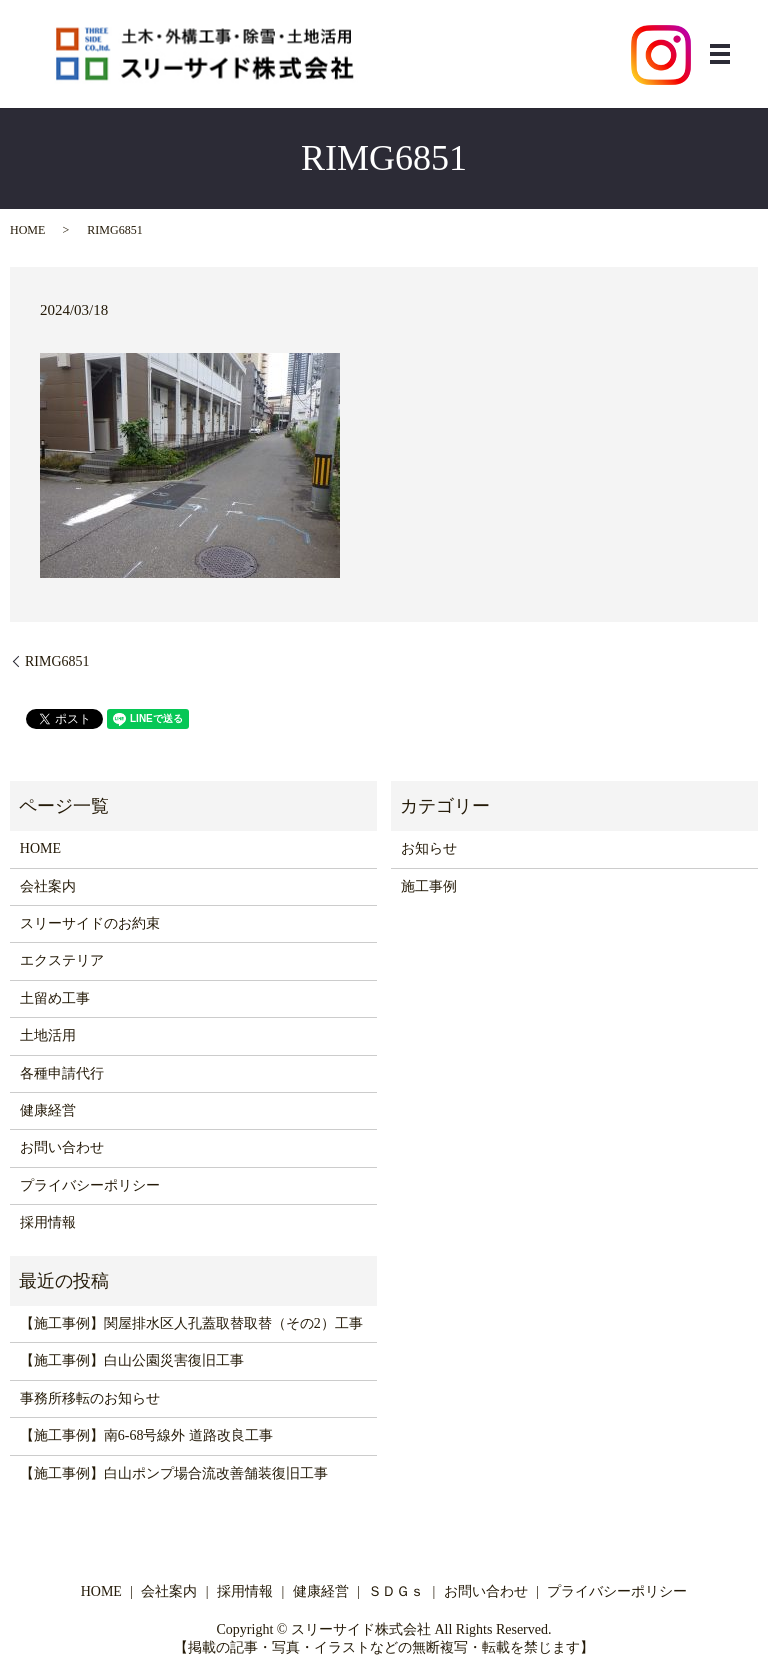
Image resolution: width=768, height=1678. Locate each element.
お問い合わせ (62, 1147)
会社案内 (48, 886)
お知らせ (429, 848)
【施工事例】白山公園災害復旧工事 (132, 1360)
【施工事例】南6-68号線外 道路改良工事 (146, 1435)
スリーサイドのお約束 (90, 923)
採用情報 (48, 1222)
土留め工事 (55, 998)
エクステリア (62, 960)
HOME (27, 230)
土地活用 (48, 1035)
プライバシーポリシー (90, 1185)
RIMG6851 (57, 661)
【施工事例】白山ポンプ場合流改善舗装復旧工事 (174, 1473)
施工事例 (429, 886)
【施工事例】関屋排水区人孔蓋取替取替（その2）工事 (191, 1323)
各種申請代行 (62, 1073)
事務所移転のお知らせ (90, 1398)
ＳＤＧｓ (396, 1591)
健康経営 (48, 1110)
